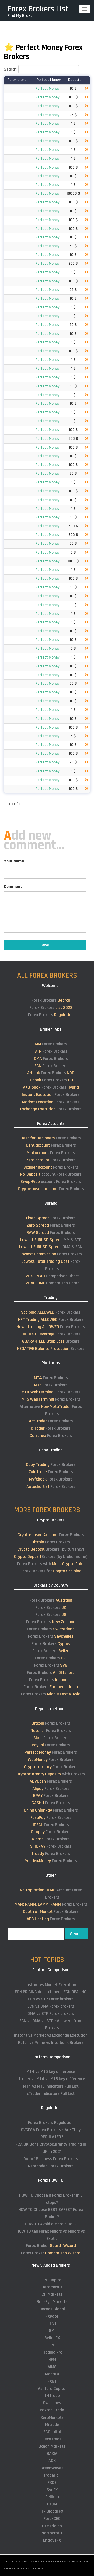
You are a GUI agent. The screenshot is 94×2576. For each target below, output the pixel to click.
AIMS (52, 2367)
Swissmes (52, 2403)
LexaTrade (52, 2439)
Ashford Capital (52, 2388)
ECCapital (52, 2432)
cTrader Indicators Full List (51, 2093)
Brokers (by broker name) (51, 1556)
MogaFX (52, 2374)
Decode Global (52, 2309)
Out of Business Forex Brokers (50, 2159)
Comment (13, 886)
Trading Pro (52, 2352)
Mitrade (52, 2424)
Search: (41, 69)
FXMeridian (52, 2526)
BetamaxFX (52, 2287)
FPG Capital (52, 2280)
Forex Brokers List (38, 8)
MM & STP (50, 1240)
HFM (52, 2359)
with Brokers (51, 1774)
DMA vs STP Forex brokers (50, 2013)
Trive (52, 2323)
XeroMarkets (52, 2417)
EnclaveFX (52, 2540)
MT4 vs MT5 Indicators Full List (51, 2086)
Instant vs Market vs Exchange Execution (51, 2035)
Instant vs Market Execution (51, 1985)
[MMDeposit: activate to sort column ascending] (72, 80)
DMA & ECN (50, 1247)
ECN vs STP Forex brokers (51, 1999)
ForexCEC (52, 2519)
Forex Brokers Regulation (51, 2122)
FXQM (52, 2504)
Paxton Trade (52, 2410)
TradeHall (52, 2475)
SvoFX (52, 2490)
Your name (14, 861)
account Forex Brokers (51, 1174)
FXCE (52, 2482)
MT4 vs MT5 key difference (50, 2071)
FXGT (52, 2381)
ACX (52, 2460)
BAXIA (52, 2453)
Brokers (51, 1341)
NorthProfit (52, 2533)
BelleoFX (52, 2338)
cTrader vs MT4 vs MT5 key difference (51, 2079)
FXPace (52, 2316)
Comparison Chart (51, 1276)
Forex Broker (51, 2246)
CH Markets (52, 2294)
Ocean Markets (52, 2446)
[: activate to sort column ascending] (86, 80)
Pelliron (52, 2497)
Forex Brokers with (50, 1564)
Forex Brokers (51, 1000)
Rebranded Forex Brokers (51, 2166)
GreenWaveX (52, 2468)
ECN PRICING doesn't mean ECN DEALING (51, 1992)
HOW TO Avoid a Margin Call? (51, 2224)
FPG (52, 2345)
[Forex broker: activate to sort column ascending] (17, 80)
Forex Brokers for (50, 1571)
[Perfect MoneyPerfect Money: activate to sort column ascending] (47, 80)
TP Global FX (52, 2511)
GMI (52, 2330)
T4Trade (52, 2395)
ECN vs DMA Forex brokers (50, 2006)
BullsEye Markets (52, 2302)
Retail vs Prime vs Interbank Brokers (51, 2042)
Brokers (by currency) (50, 1549)
